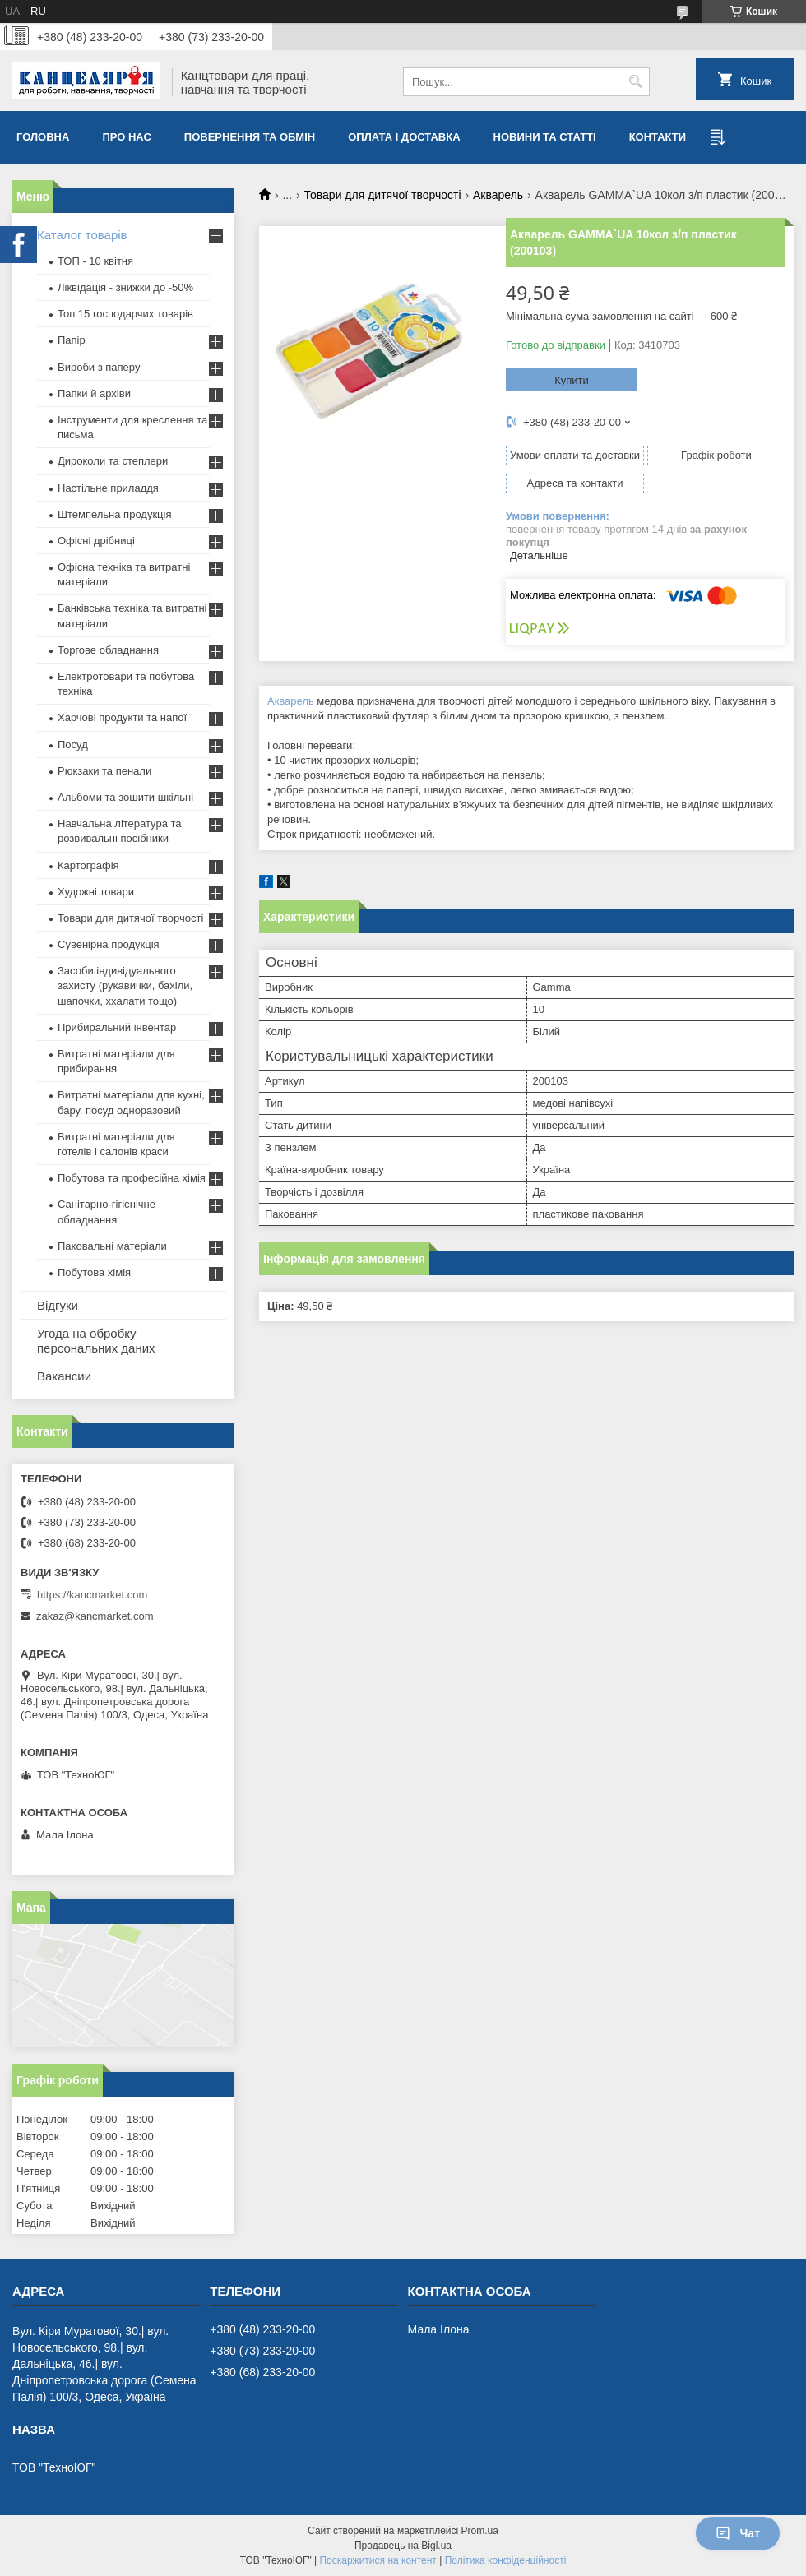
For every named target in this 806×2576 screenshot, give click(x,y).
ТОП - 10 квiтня (95, 261)
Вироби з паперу (99, 367)
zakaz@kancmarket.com (95, 1616)
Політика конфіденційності (506, 2560)
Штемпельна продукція (114, 514)
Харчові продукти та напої (122, 717)
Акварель (498, 194)
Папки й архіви (94, 393)
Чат (738, 2533)
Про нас (126, 137)
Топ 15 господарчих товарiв (125, 314)
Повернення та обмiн (249, 137)
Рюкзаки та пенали (104, 771)
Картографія (88, 865)
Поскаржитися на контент (377, 2560)
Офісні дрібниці (96, 540)
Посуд (73, 744)
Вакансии (64, 1376)
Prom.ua (479, 2531)
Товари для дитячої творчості (382, 194)
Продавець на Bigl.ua (403, 2545)
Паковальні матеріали (112, 1246)
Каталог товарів (82, 235)
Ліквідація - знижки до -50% (125, 287)
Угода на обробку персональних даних (96, 1340)
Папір (72, 340)
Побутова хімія (94, 1272)
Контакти (658, 137)
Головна (42, 137)
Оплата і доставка (404, 137)
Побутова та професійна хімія (132, 1178)
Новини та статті (544, 137)
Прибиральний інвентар (117, 1027)
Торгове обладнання (108, 650)
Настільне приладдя (108, 488)
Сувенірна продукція (109, 944)
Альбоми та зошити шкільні (125, 797)
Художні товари (96, 892)
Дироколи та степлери (113, 461)
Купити (571, 380)
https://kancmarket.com (92, 1595)
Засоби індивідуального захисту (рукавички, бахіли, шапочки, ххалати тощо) (125, 985)
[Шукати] (635, 81)
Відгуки (57, 1305)
